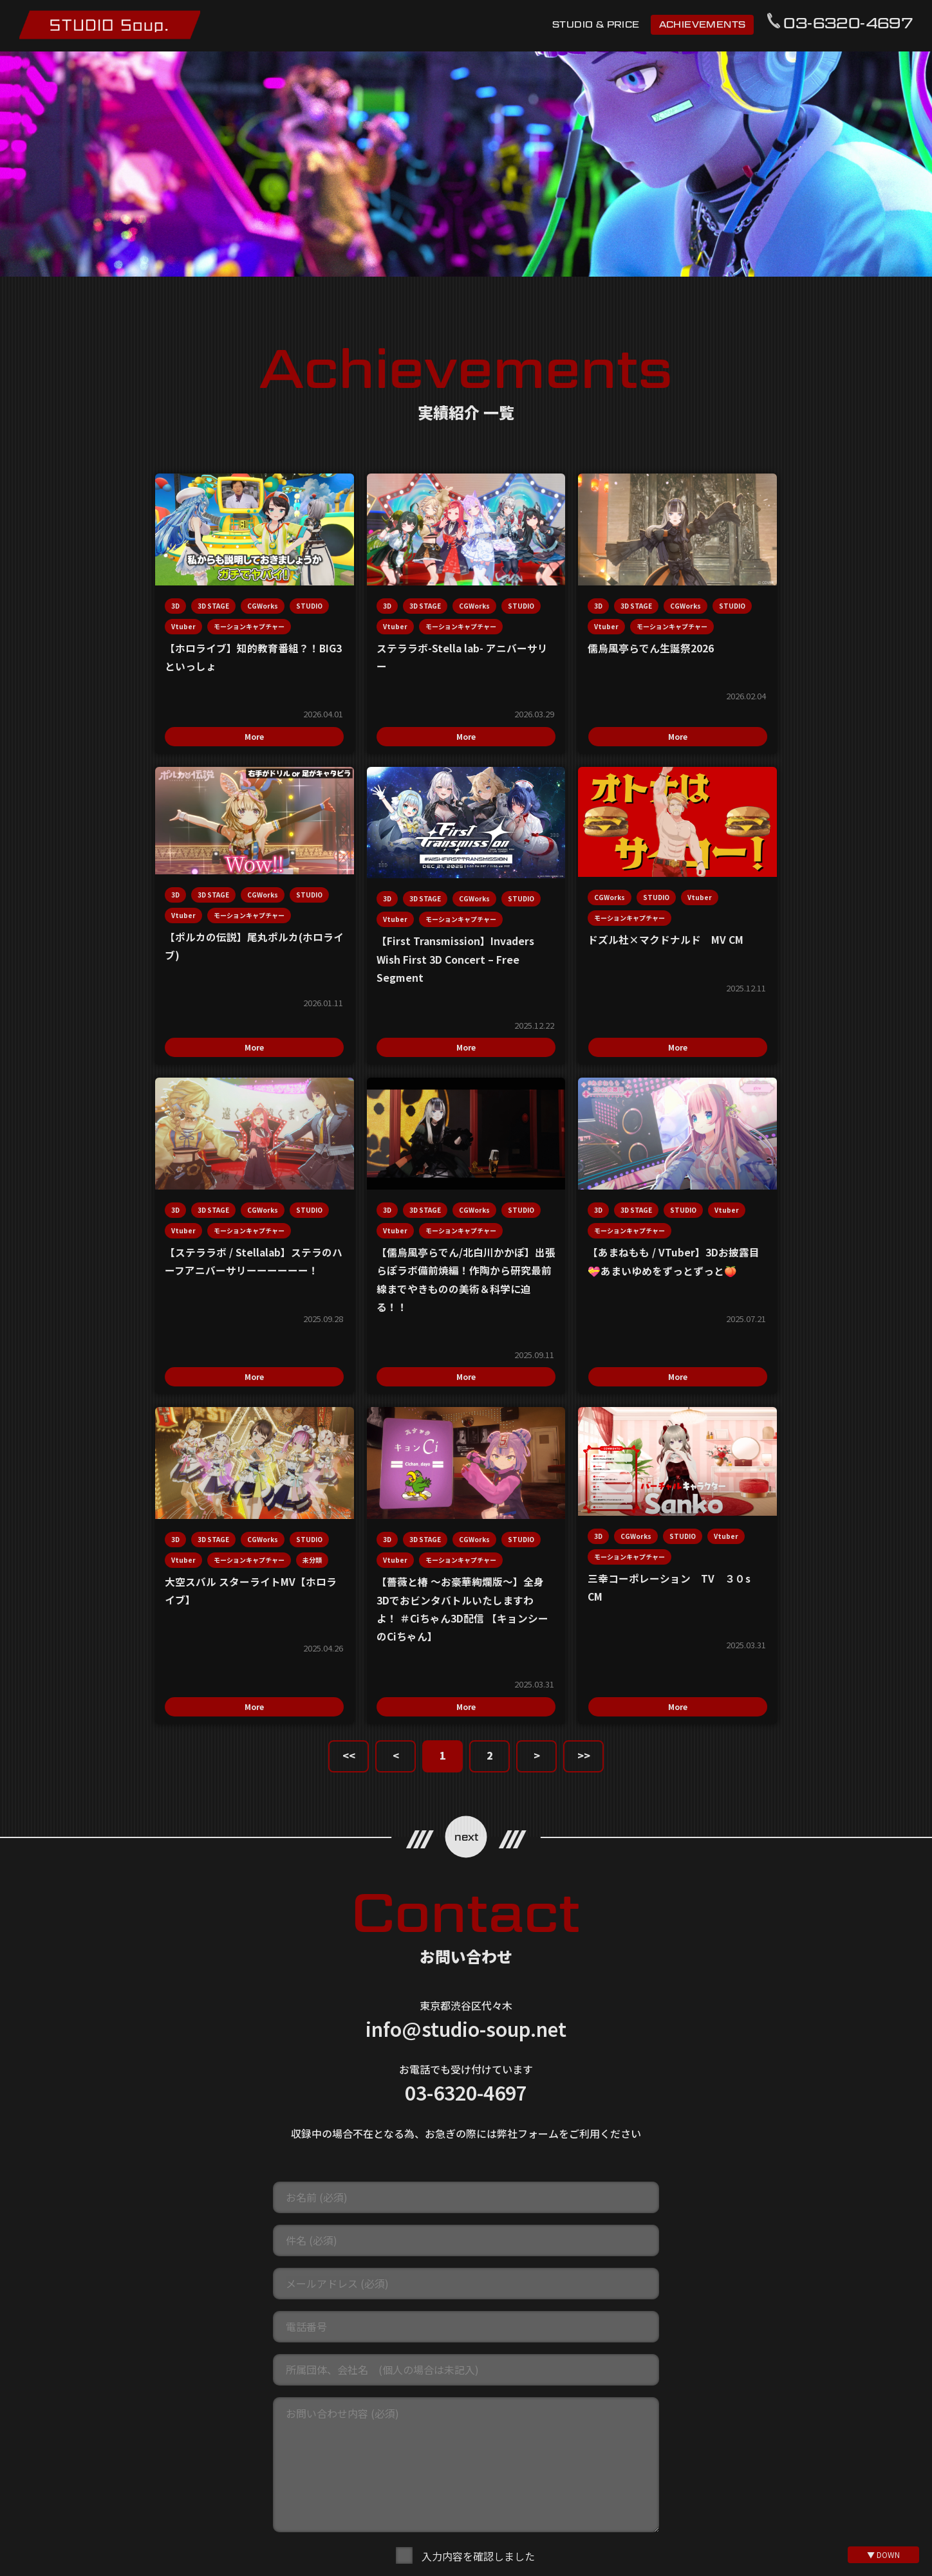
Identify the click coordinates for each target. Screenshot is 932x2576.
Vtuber (147, 619)
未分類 (388, 1280)
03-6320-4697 (848, 23)
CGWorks (182, 598)
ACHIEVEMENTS (701, 24)
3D (95, 598)
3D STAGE (133, 598)
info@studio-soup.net (466, 1745)
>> (583, 1472)
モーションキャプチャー (126, 640)
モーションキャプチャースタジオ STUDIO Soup (110, 24)
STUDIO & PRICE (596, 24)
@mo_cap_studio (473, 2544)
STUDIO (104, 619)
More (168, 745)
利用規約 (327, 2393)
